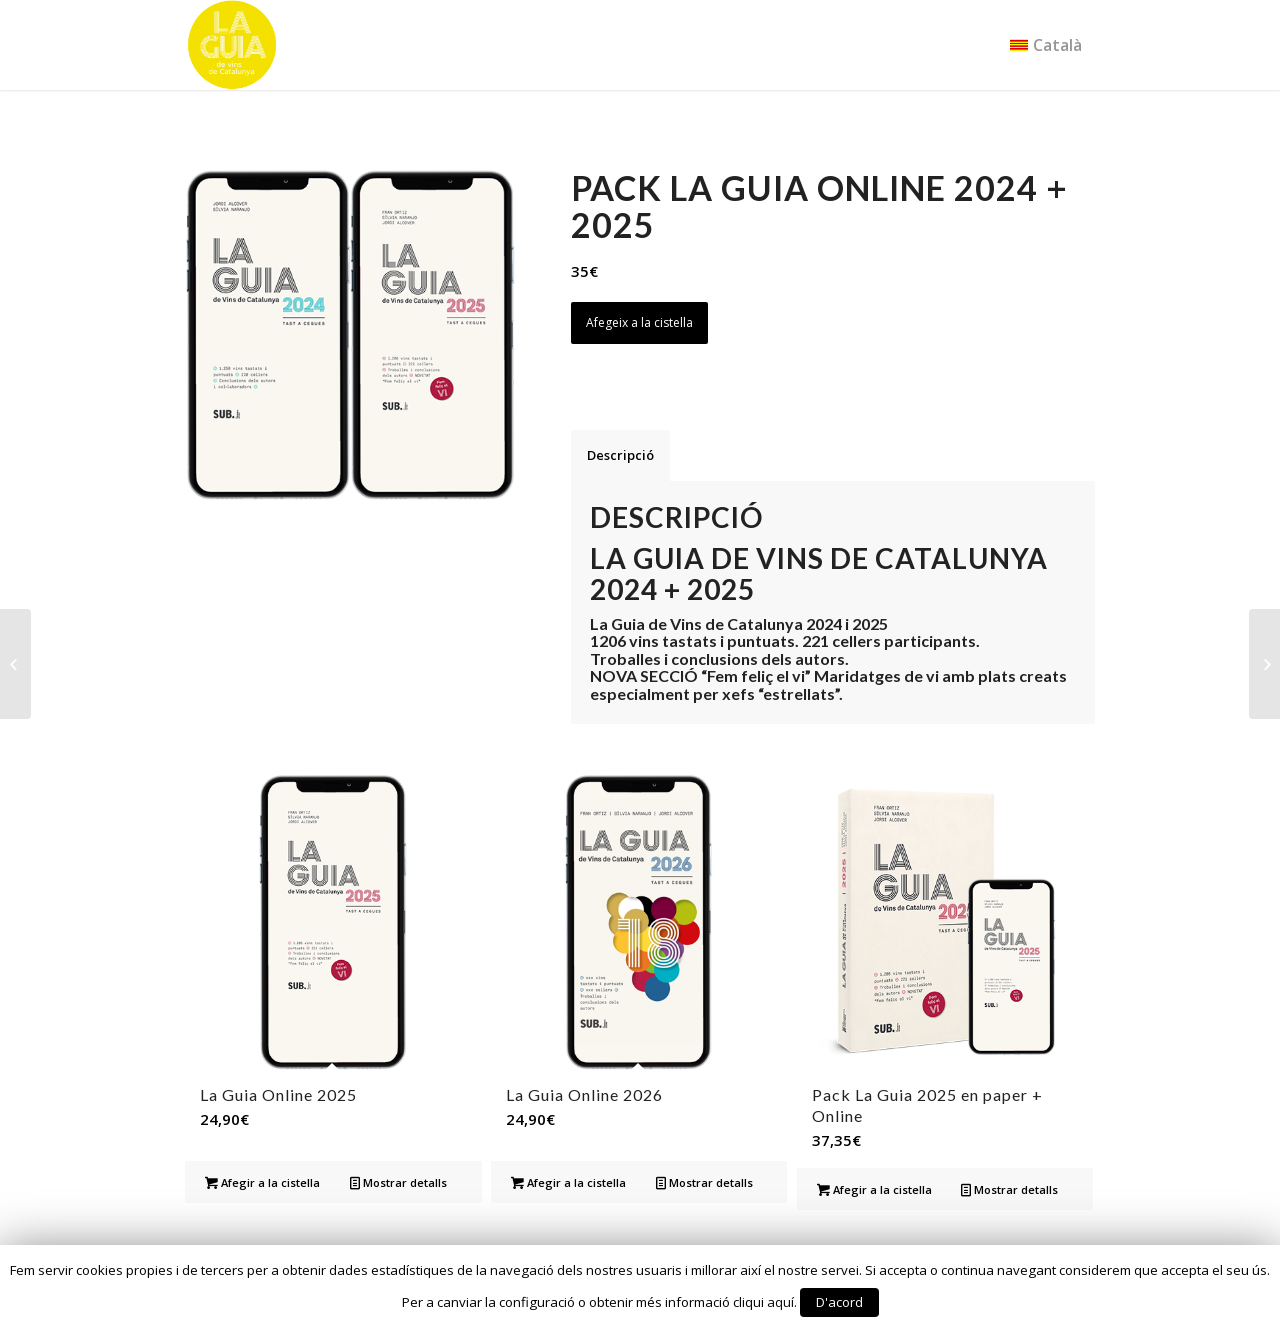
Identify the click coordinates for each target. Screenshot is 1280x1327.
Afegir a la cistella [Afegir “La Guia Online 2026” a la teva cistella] (568, 1182)
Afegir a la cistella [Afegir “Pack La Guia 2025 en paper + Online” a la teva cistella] (874, 1189)
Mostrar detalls (398, 1182)
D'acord (839, 1302)
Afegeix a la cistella (639, 322)
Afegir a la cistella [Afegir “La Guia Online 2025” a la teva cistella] (262, 1182)
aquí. (782, 1302)
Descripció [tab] (620, 455)
